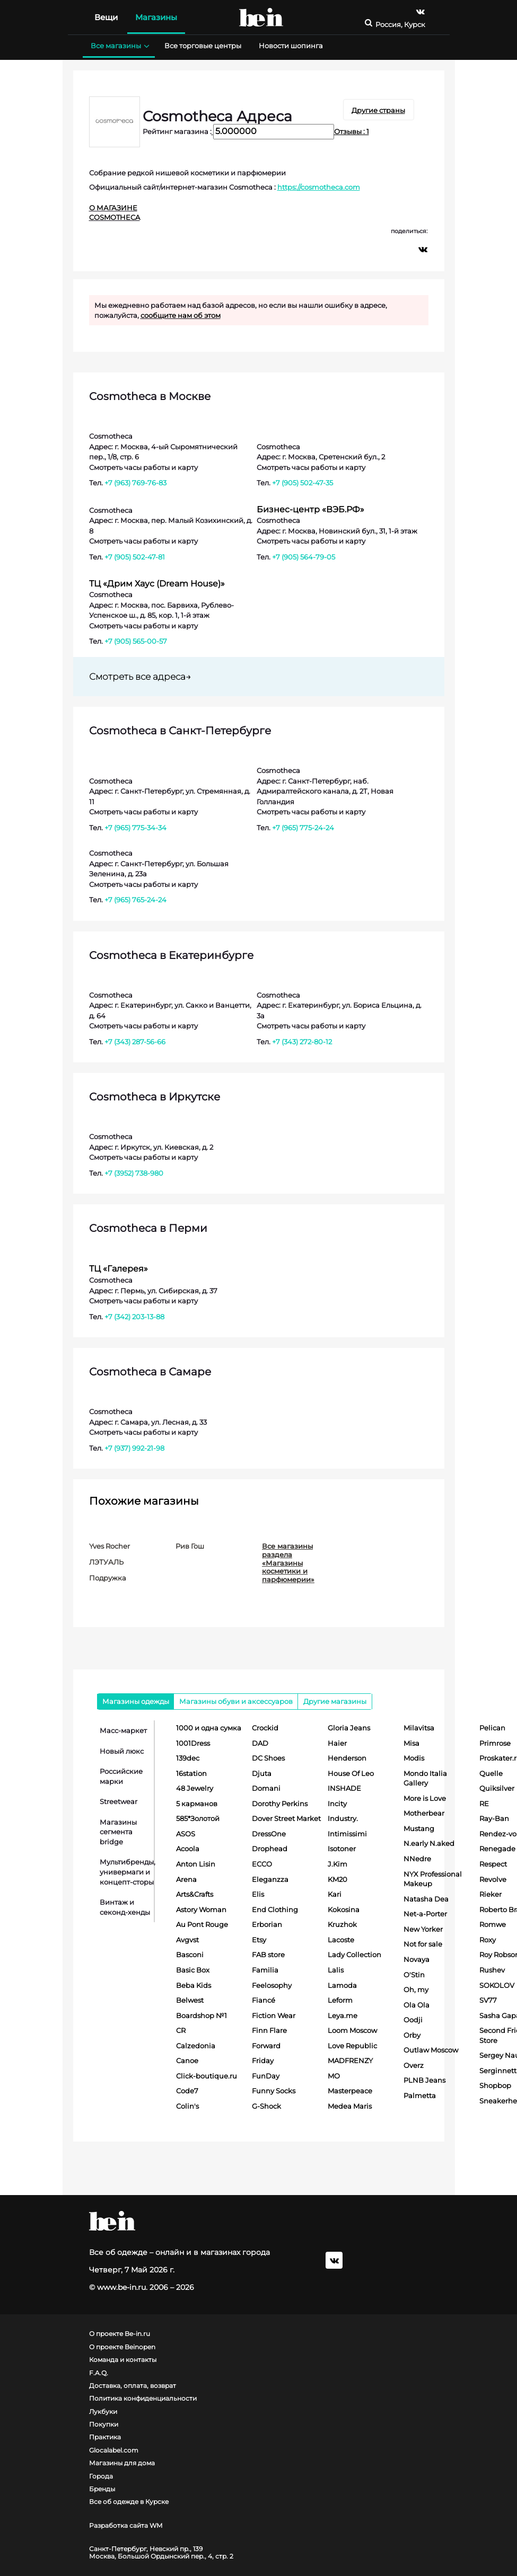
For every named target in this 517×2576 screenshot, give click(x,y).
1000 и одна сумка (208, 1728)
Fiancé (263, 2000)
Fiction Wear (273, 2015)
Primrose (495, 1743)
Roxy (487, 1939)
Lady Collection (354, 1954)
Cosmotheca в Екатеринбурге (171, 955)
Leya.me (342, 2015)
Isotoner (342, 1848)
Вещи (106, 17)
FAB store (268, 1954)
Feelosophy (272, 1985)
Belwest (190, 2000)
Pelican (492, 1728)
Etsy (259, 1939)
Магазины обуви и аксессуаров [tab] (236, 1701)
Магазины (156, 17)
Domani (266, 1788)
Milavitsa (419, 1728)
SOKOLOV (496, 1985)
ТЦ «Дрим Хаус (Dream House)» (157, 584)
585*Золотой (198, 1818)
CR (181, 2030)
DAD (260, 1743)
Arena (186, 1879)
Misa (411, 1743)
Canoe (187, 2060)
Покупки (103, 2424)
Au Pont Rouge (202, 1924)
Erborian (267, 1924)
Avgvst (187, 1939)
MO (334, 2076)
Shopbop (495, 2085)
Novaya (417, 1959)
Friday (263, 2060)
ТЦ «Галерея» (118, 1269)
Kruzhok (342, 1924)
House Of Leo (351, 1773)
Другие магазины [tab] (334, 1701)
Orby (412, 2035)
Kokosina (344, 1909)
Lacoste (341, 1939)
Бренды (102, 2489)
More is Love (425, 1798)
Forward (266, 2045)
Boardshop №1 (201, 2015)
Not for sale (423, 1944)
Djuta (261, 1773)
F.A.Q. (98, 2373)
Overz (414, 2065)
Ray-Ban (494, 1818)
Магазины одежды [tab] (135, 1701)
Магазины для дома (122, 2463)
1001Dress (193, 1743)
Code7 (187, 2090)
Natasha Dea (426, 1899)
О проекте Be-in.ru (119, 2334)
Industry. (343, 1818)
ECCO (262, 1864)
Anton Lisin (195, 1864)
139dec (187, 1758)
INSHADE (344, 1788)
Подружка (107, 1578)
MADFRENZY (350, 2060)
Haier (337, 1743)
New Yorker (423, 1929)
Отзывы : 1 (351, 131)
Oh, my (416, 1989)
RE (484, 1803)
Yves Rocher (109, 1546)
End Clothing (275, 1909)
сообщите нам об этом (181, 315)
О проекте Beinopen (122, 2347)
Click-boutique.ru (206, 2076)
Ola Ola (417, 2005)
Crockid (265, 1728)
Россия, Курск (400, 25)
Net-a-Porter (425, 1913)
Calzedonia (195, 2045)
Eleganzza (270, 1879)
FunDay (265, 2076)
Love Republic (352, 2045)
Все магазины (119, 45)
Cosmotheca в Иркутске (154, 1096)
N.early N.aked (429, 1843)
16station (191, 1773)
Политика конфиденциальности (143, 2398)
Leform (340, 2000)
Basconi (190, 1954)
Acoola (187, 1848)
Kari (334, 1894)
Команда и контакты (122, 2360)
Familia (265, 1970)
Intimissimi (347, 1833)
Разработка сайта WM (125, 2525)
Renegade (497, 1848)
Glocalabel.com (113, 2450)
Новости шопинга (291, 45)
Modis (414, 1758)
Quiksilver (496, 1788)
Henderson (347, 1758)
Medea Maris (350, 2106)
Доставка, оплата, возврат (132, 2386)
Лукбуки (103, 2411)
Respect (493, 1864)
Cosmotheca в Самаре (150, 1371)
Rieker (490, 1894)
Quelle (491, 1773)
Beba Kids (193, 1985)
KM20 (337, 1879)
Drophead (269, 1848)
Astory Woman (201, 1909)
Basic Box (192, 1970)
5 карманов (196, 1803)
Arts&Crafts (194, 1894)
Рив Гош (190, 1546)
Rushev (492, 1970)
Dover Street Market (286, 1818)
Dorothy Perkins (280, 1803)
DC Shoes (268, 1758)
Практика (105, 2437)
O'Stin (414, 1974)
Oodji (413, 2019)
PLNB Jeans (424, 2080)
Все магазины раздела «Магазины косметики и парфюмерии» (288, 1562)
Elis (258, 1894)
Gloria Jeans (349, 1728)
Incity (337, 1803)
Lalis (336, 1970)
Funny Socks (273, 2090)
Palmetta (420, 2095)
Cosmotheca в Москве (150, 396)
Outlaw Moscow (431, 2050)
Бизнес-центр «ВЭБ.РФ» (310, 509)
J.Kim (337, 1864)
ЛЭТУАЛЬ (106, 1562)
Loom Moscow (352, 2030)
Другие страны (378, 110)
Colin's (187, 2106)
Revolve (492, 1879)
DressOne (269, 1833)
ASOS (185, 1833)
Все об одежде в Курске (129, 2502)
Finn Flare (269, 2030)
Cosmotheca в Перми (148, 1228)
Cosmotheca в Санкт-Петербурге (180, 730)
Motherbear (424, 1813)
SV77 (488, 2000)
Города (101, 2476)
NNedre (417, 1858)
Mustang (419, 1828)
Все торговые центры (202, 45)
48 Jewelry (194, 1788)
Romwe (492, 1924)
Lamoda (342, 1985)
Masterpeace (350, 2090)
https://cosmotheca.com (318, 187)
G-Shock (266, 2106)
